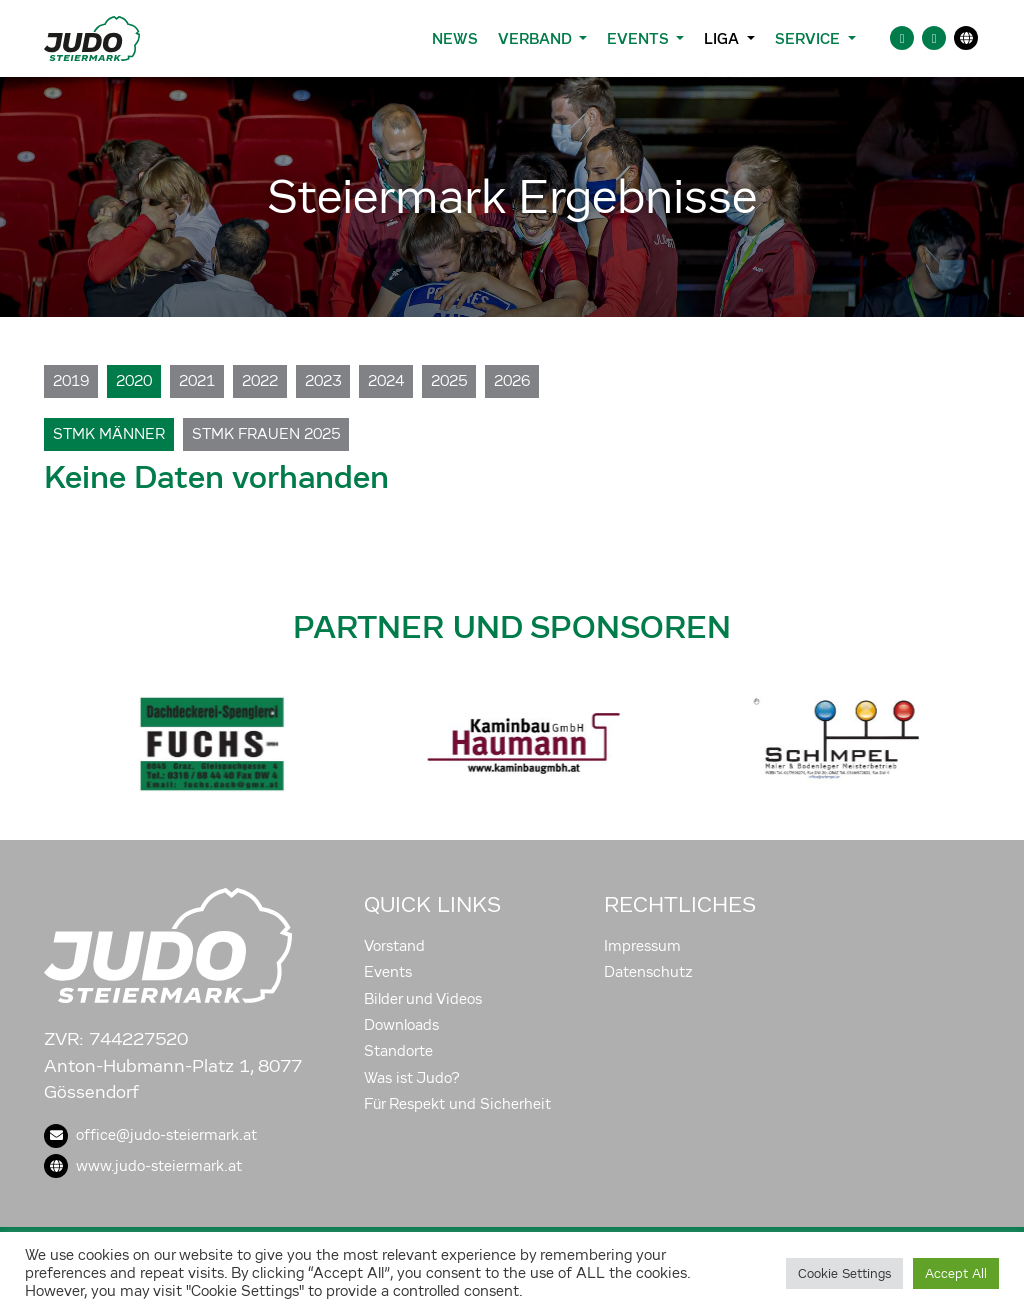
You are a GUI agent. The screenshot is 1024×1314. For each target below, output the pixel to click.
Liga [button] (723, 38)
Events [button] (639, 38)
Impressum (642, 946)
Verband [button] (536, 38)
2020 (134, 381)
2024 (386, 381)
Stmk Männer (109, 434)
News (455, 38)
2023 (323, 381)
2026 (512, 381)
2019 (71, 381)
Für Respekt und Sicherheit (457, 1104)
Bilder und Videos (423, 999)
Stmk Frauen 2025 (266, 434)
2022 (260, 381)
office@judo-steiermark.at (150, 1135)
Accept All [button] (956, 1273)
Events (388, 972)
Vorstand (394, 946)
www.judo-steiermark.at (143, 1166)
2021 (197, 381)
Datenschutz (648, 972)
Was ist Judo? (412, 1078)
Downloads (401, 1025)
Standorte (398, 1051)
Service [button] (809, 38)
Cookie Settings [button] (844, 1273)
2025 (449, 381)
